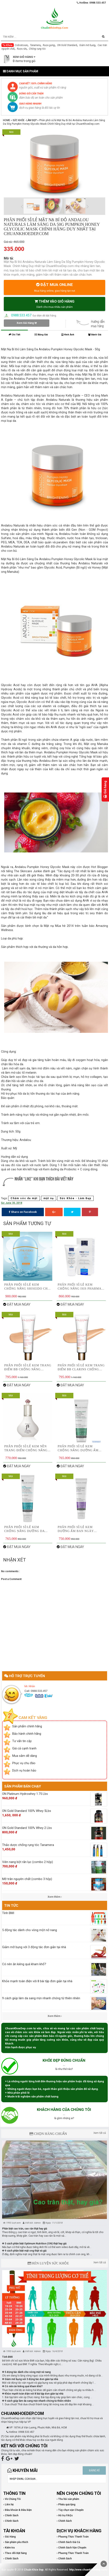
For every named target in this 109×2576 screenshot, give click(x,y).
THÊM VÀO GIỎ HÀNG (54, 303)
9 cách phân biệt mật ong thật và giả (24, 2250)
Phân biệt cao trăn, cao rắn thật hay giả (24, 2228)
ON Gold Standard (67, 45)
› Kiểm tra (9, 2547)
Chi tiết (14, 334)
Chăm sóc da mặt (24, 1198)
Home (6, 120)
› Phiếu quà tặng (66, 2504)
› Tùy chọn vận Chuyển (70, 2510)
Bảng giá (41, 334)
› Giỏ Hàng (9, 2536)
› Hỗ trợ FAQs (65, 2515)
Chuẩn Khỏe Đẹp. (34, 2569)
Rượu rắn (22, 48)
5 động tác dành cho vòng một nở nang (26, 2372)
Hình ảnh (67, 334)
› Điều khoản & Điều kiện (17, 2510)
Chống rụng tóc (37, 48)
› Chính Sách (10, 2515)
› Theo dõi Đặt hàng (15, 2553)
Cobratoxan (21, 45)
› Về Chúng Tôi (12, 2499)
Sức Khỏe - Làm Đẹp (25, 120)
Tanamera (35, 45)
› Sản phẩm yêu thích (15, 2542)
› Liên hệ (8, 2504)
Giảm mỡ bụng (87, 45)
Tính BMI (7, 2356)
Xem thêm (55, 1896)
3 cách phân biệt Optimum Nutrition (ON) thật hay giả (34, 2243)
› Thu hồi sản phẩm (68, 2499)
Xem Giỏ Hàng (27, 323)
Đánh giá (94, 334)
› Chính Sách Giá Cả (68, 2542)
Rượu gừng (49, 45)
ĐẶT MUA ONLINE (54, 287)
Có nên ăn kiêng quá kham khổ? (22, 2386)
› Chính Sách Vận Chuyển (71, 2547)
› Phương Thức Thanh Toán (73, 2536)
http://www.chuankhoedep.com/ (88, 2569)
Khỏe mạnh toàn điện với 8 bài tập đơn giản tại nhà (32, 2393)
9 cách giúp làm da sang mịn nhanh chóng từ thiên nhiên (36, 2400)
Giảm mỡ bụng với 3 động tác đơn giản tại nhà (30, 2379)
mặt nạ (48, 1198)
